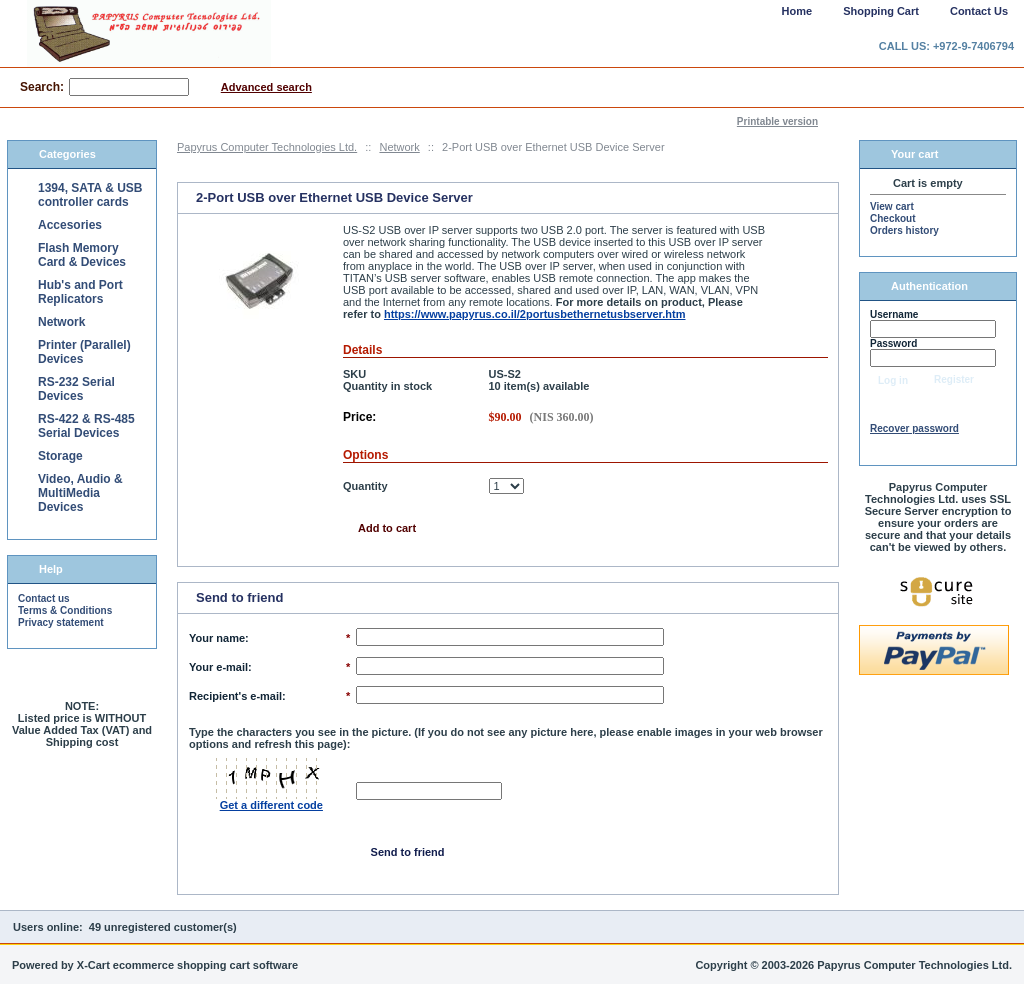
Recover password (914, 428)
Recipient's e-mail (235, 696)
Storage (60, 456)
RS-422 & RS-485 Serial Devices (86, 426)
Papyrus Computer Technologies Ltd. (267, 147)
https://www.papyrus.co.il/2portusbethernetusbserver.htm (535, 314)
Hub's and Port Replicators (80, 292)
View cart (892, 206)
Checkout (893, 218)
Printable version (777, 121)
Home (797, 11)
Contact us (44, 598)
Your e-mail (218, 667)
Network (399, 147)
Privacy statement (61, 622)
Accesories (70, 225)
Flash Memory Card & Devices (82, 255)
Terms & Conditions (65, 610)
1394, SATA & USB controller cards (90, 195)
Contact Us (979, 11)
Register (954, 379)
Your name (217, 638)
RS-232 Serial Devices (76, 389)
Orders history (904, 230)
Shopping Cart (881, 11)
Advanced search (266, 87)
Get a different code (271, 805)
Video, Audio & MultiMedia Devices (80, 493)
